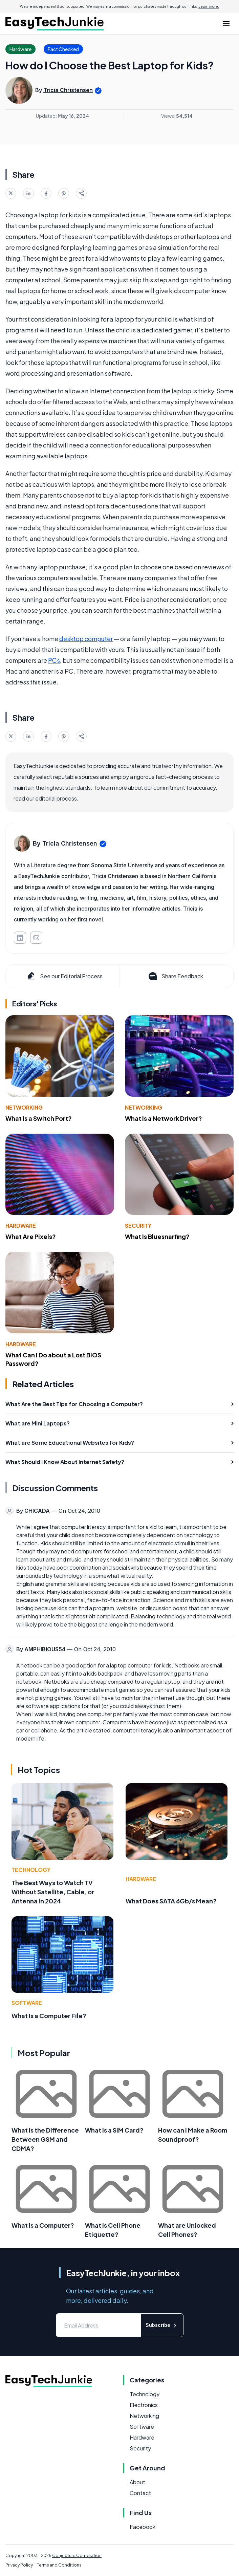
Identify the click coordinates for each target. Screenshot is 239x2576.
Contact (140, 2492)
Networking (24, 1107)
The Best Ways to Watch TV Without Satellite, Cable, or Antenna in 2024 (53, 1892)
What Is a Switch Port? (38, 1118)
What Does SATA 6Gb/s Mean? (171, 1901)
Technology (31, 1869)
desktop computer (86, 638)
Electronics (144, 2404)
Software (27, 2002)
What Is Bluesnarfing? (157, 1236)
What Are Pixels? (30, 1236)
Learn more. (208, 6)
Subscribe (162, 2325)
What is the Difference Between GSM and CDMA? (45, 2139)
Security (138, 1225)
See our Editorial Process (64, 976)
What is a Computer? (43, 2225)
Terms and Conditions (59, 2565)
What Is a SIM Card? (114, 2130)
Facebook (142, 2526)
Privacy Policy (19, 2565)
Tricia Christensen (68, 90)
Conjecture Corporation (77, 2555)
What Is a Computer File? (49, 2016)
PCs (54, 660)
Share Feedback (175, 976)
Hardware (20, 1225)
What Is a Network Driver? (163, 1118)
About (137, 2482)
